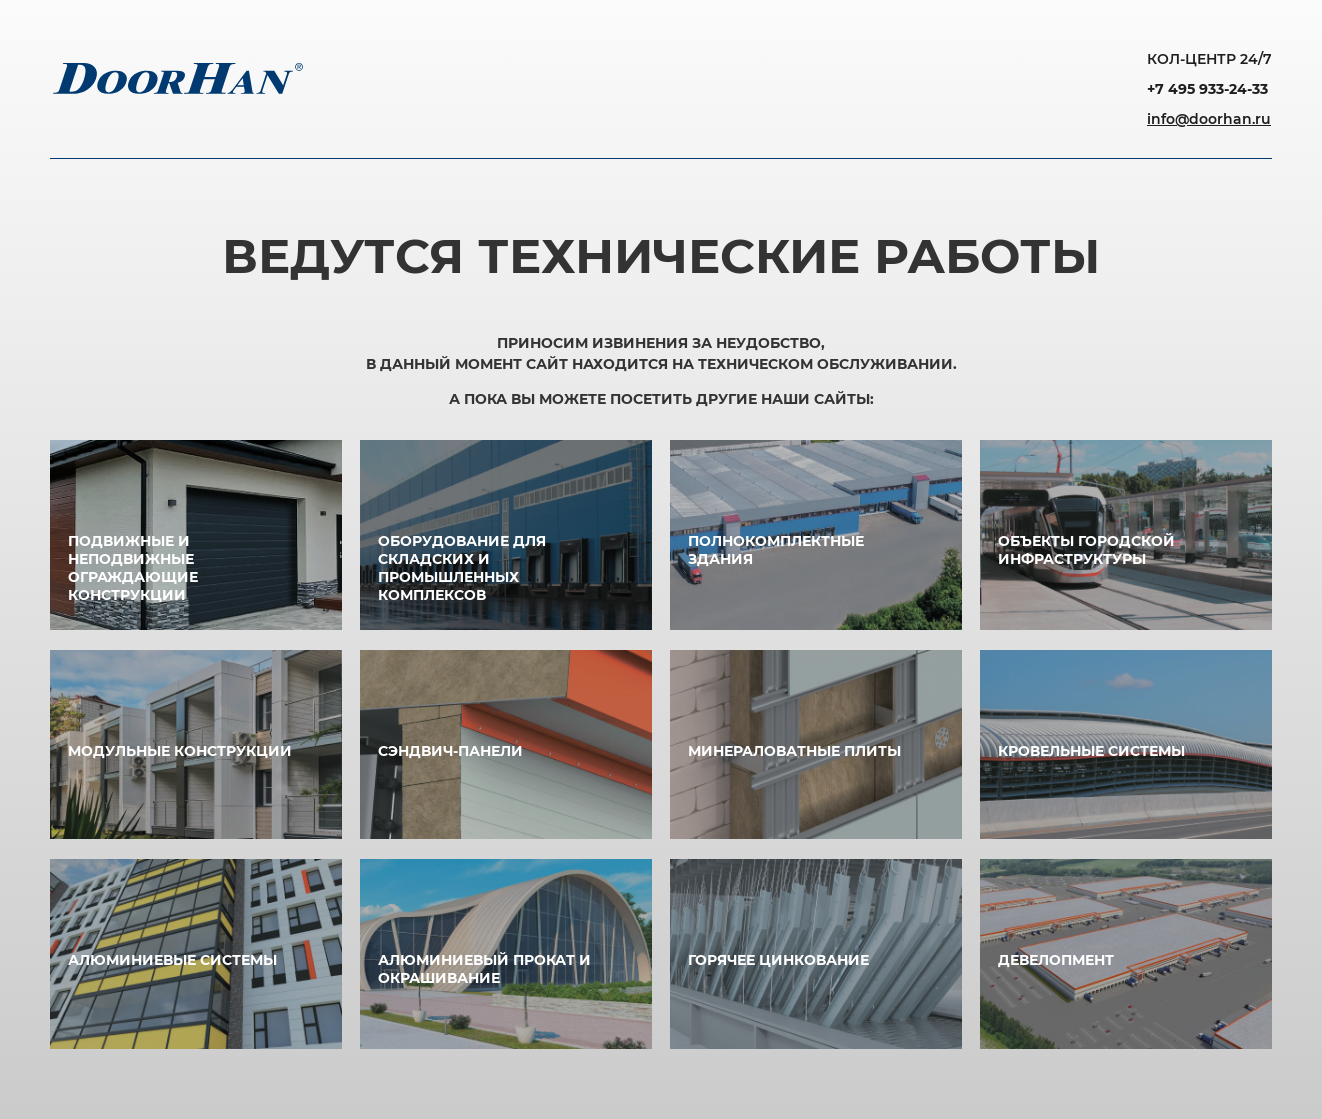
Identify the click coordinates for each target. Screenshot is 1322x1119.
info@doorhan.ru (1209, 119)
